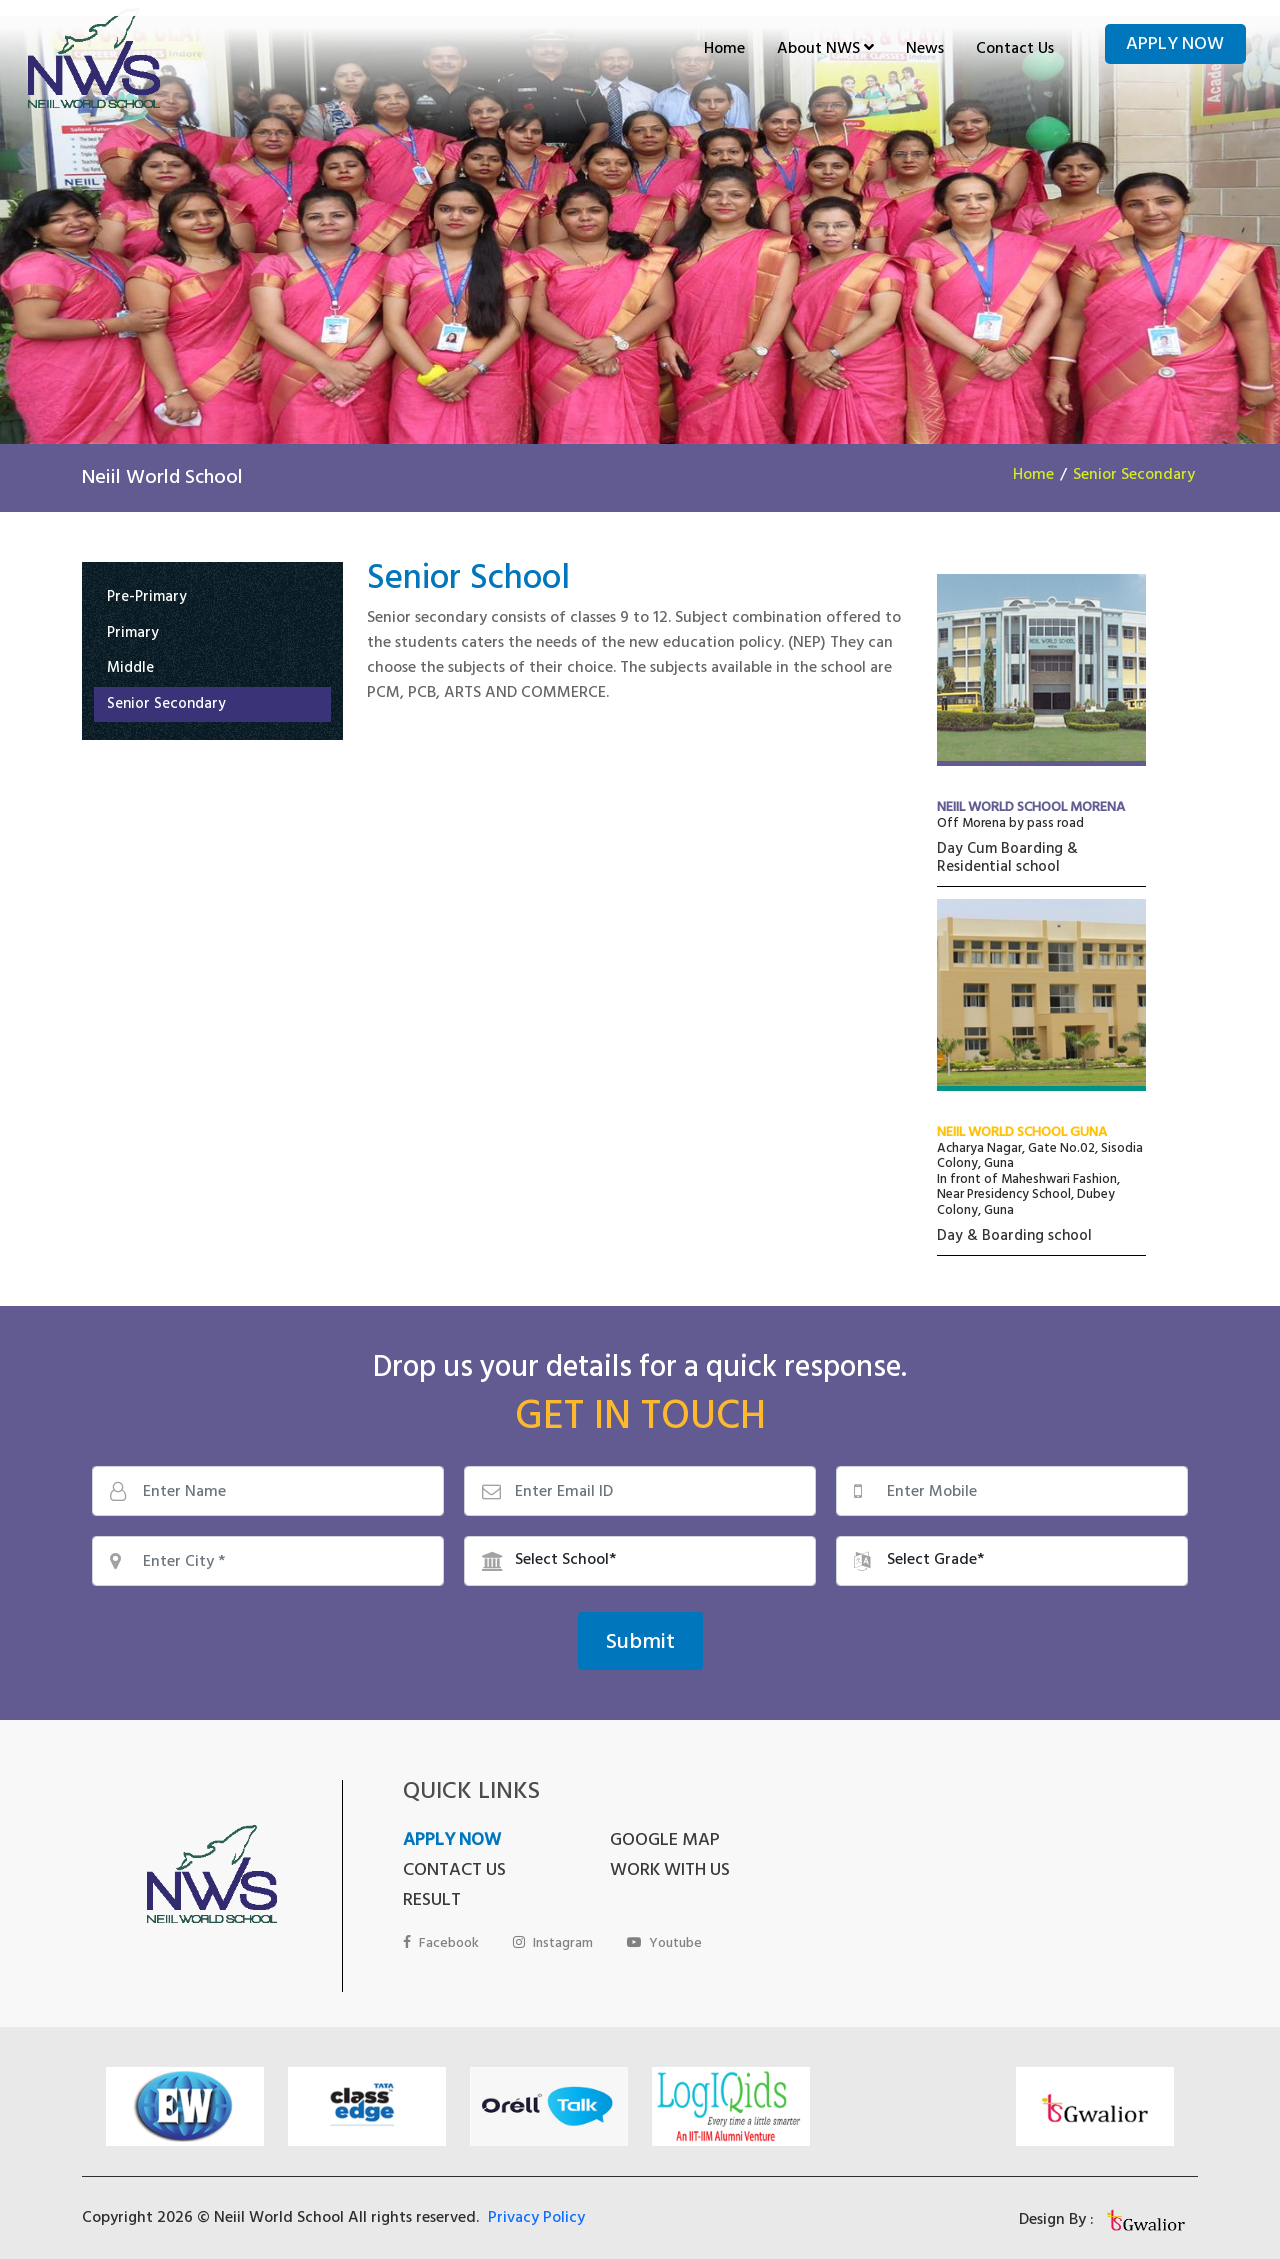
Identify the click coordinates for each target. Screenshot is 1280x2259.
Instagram (553, 1914)
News (925, 50)
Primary (133, 635)
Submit (640, 1644)
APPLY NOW (452, 1842)
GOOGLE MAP (661, 1842)
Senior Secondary (1134, 476)
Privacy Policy (536, 2195)
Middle (130, 670)
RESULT (635, 1872)
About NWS (825, 50)
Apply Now (1175, 46)
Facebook (441, 1914)
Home (724, 50)
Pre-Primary (147, 599)
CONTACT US (860, 1842)
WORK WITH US (463, 1872)
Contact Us (1015, 50)
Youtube (664, 1914)
